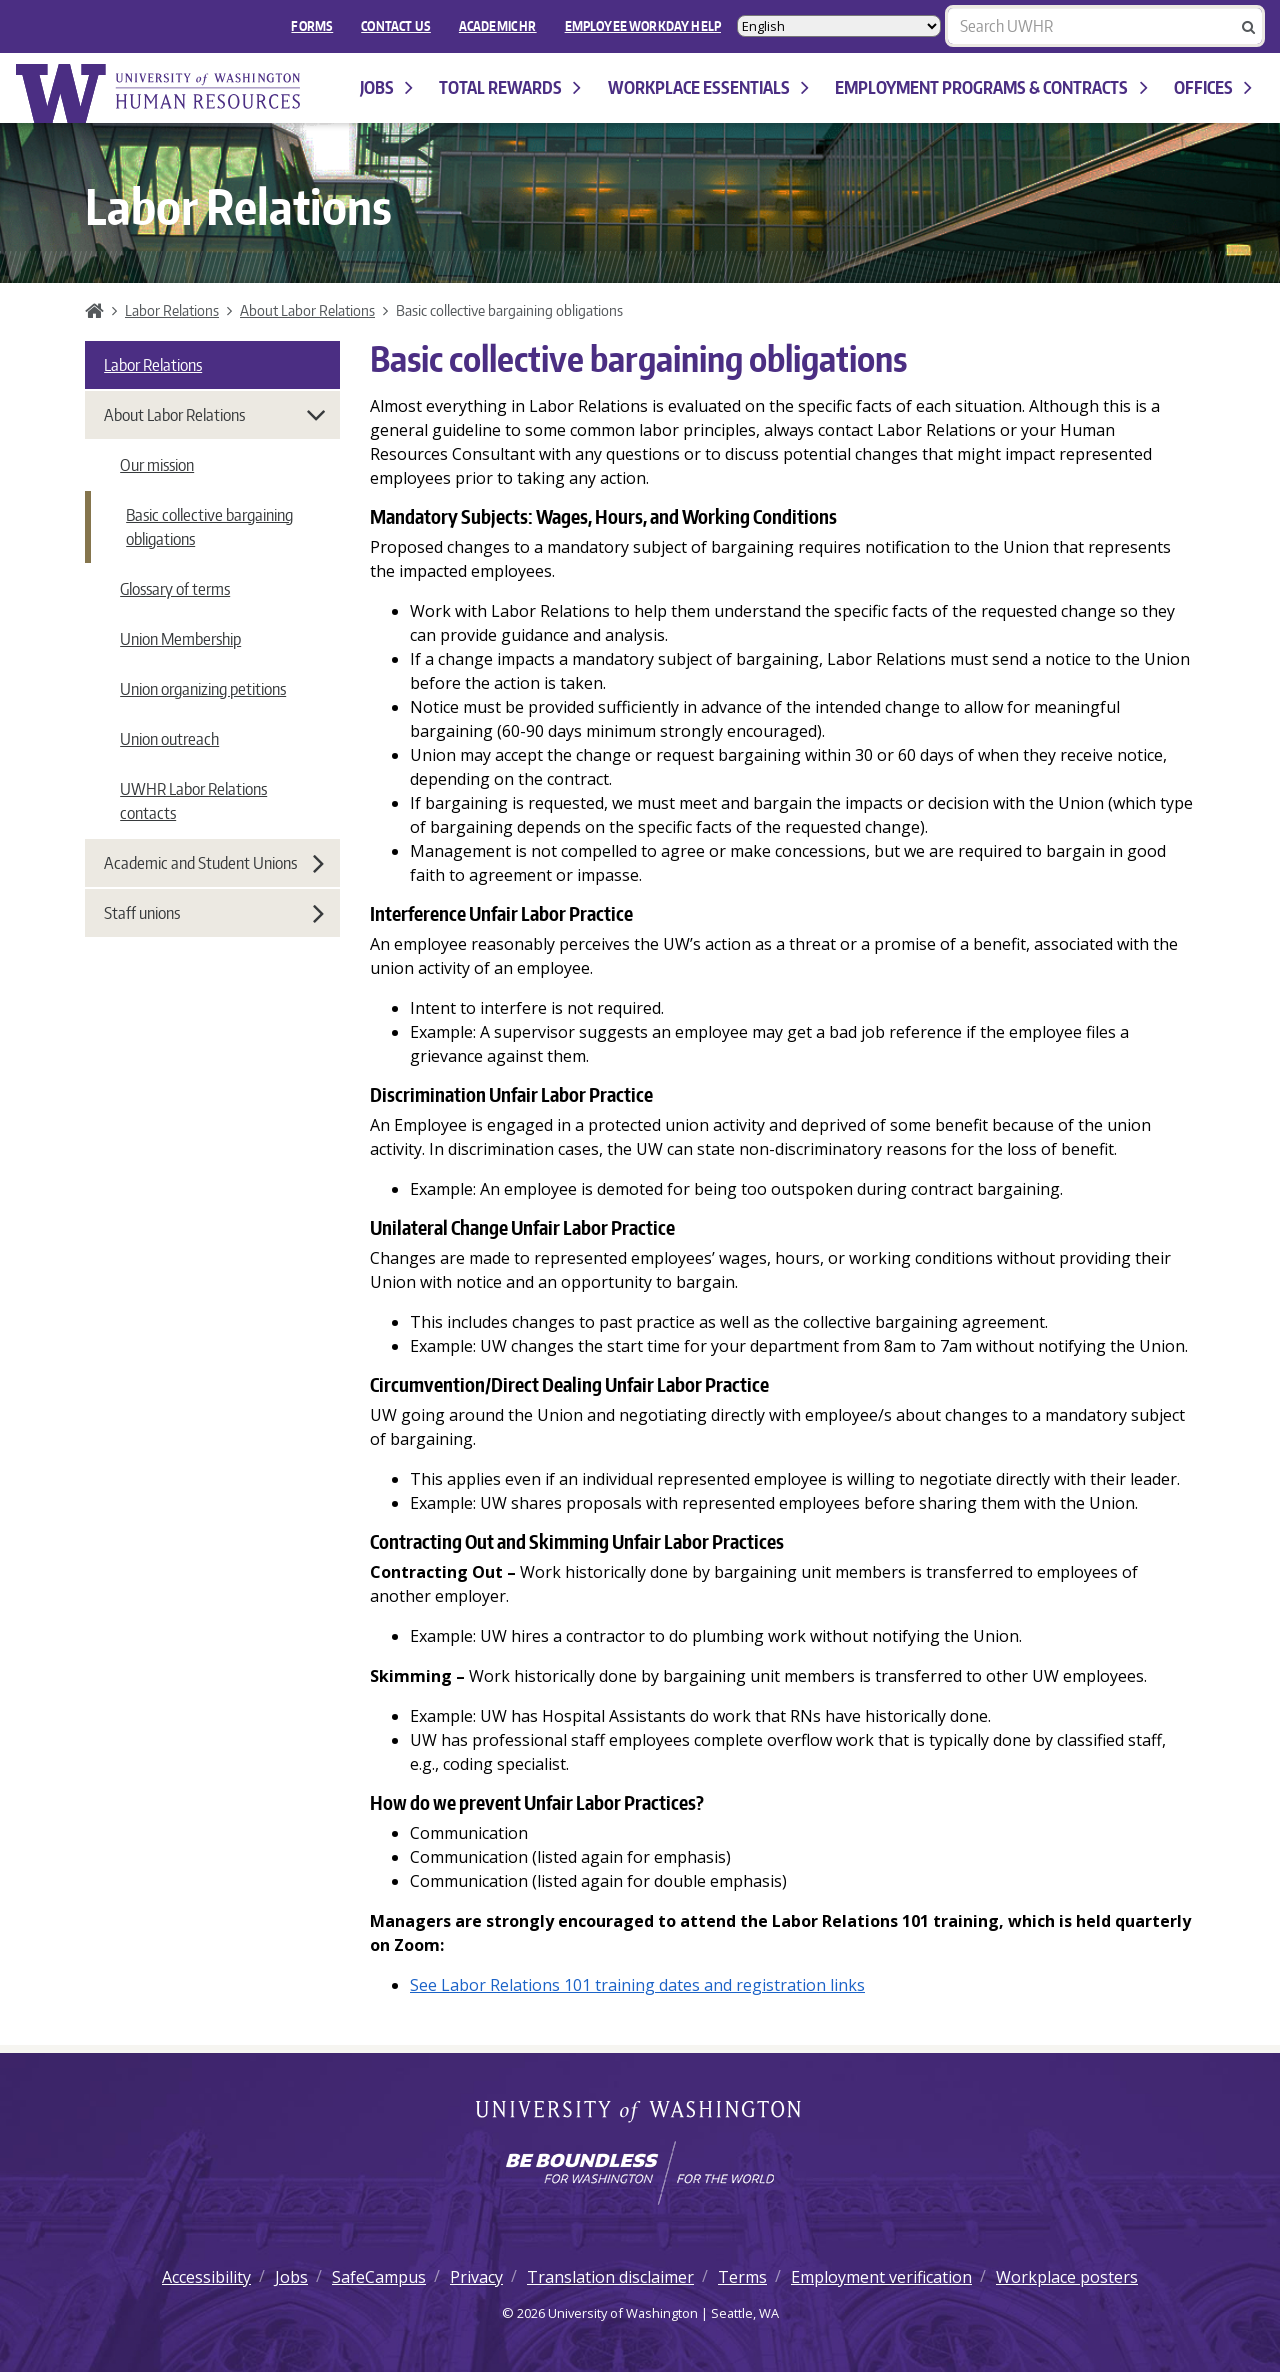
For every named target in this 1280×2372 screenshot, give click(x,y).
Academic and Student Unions (214, 863)
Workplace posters (1067, 2277)
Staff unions (214, 913)
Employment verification (881, 2277)
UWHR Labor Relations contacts (193, 801)
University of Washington (640, 2113)
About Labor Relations (307, 310)
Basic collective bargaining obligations (209, 527)
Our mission (157, 465)
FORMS (312, 26)
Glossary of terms (175, 589)
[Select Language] (839, 26)
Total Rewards (510, 87)
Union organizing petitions (203, 689)
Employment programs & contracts (991, 87)
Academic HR (498, 26)
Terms (742, 2277)
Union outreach (169, 739)
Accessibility (206, 2277)
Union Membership (180, 639)
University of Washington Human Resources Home (160, 93)
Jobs (386, 87)
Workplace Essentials (708, 87)
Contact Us (396, 26)
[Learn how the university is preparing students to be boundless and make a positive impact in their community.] (640, 2173)
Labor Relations (172, 310)
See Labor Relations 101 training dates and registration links (637, 1985)
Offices (1213, 87)
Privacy (476, 2277)
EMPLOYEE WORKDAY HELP (643, 26)
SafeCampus (379, 2277)
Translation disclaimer (610, 2277)
